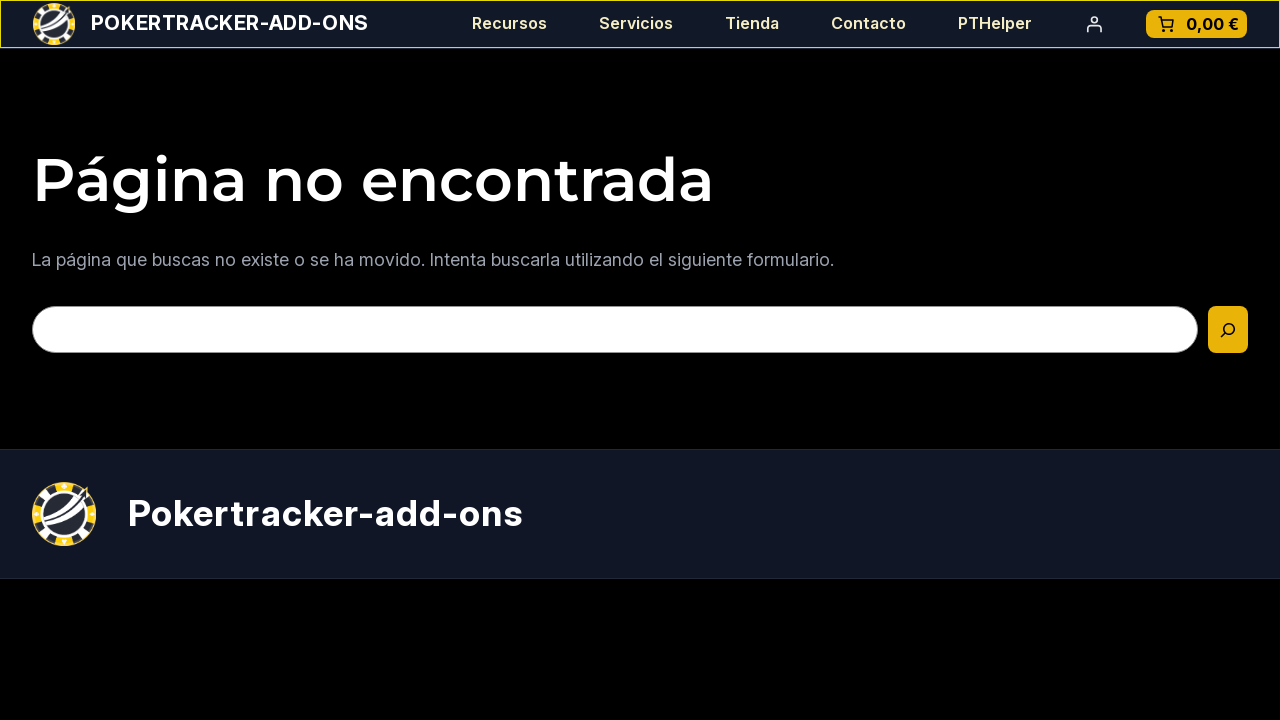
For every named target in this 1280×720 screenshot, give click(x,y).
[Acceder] (1094, 24)
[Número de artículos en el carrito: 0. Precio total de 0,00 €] (1196, 24)
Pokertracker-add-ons (230, 23)
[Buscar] (1228, 329)
